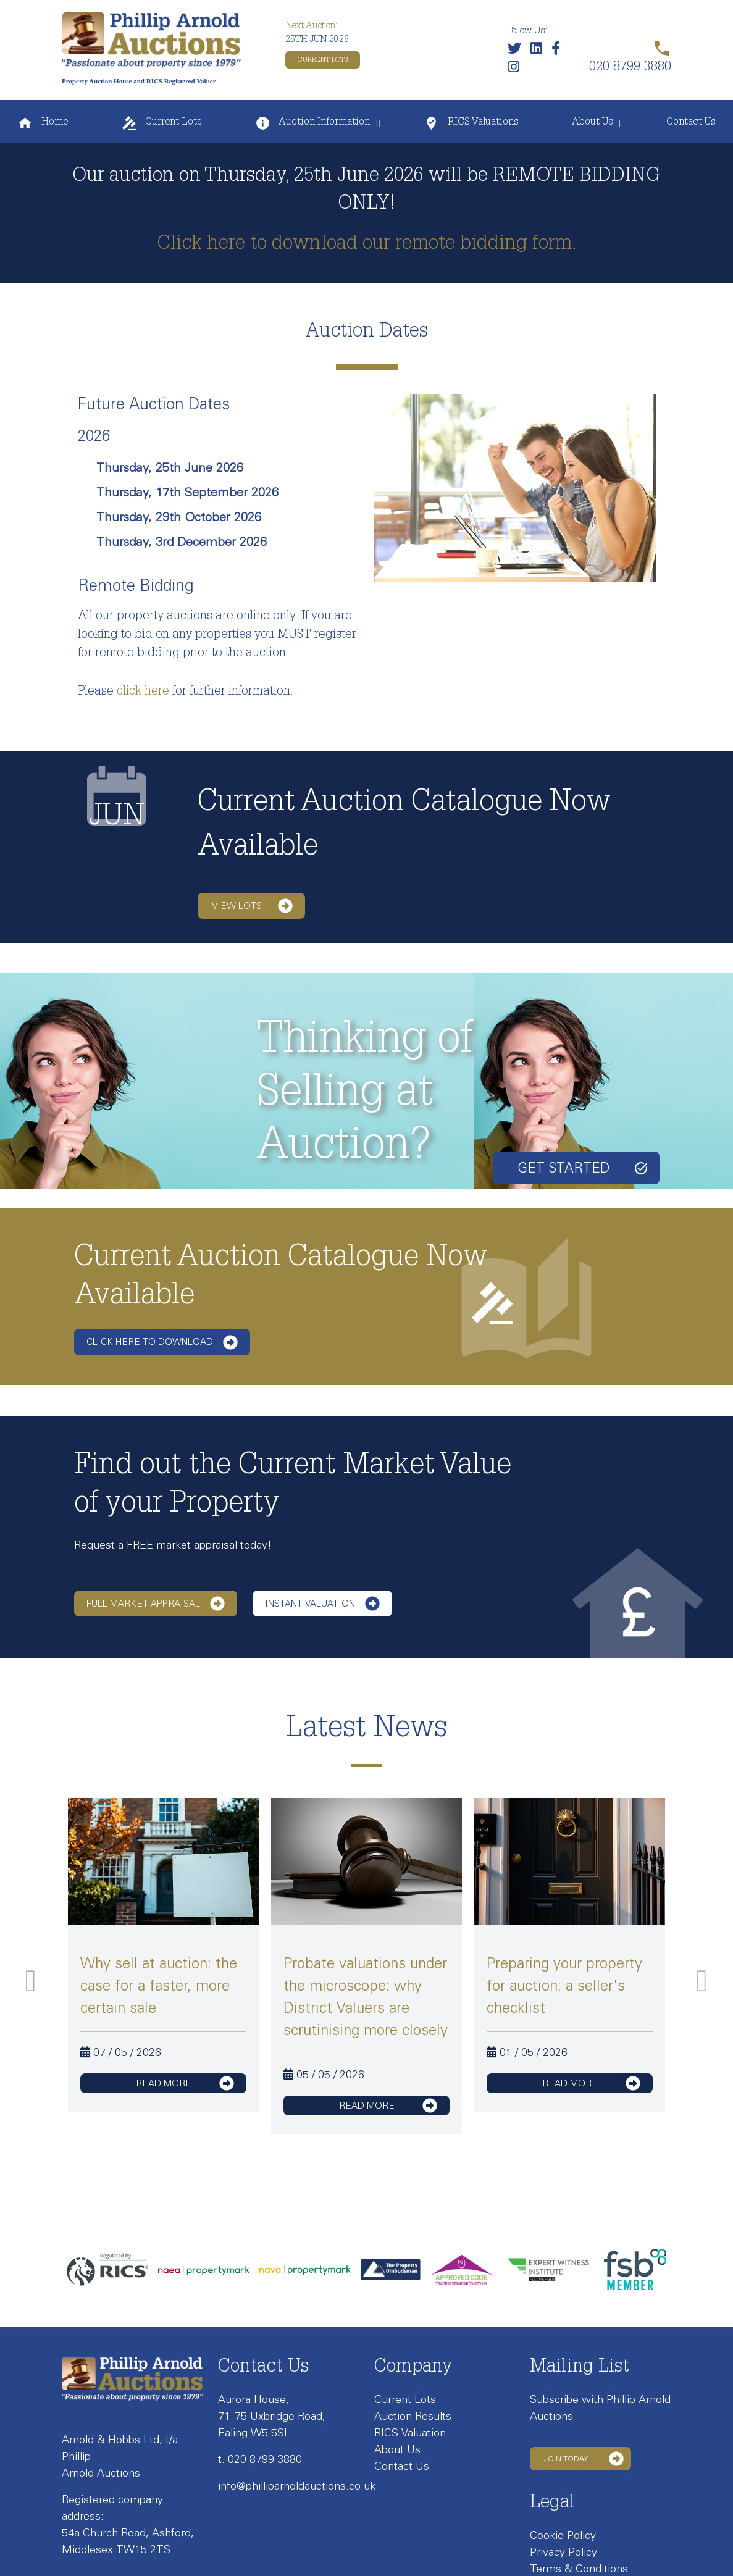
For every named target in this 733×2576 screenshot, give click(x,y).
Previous (30, 1980)
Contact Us (691, 123)
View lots (252, 905)
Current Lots (323, 60)
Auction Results (412, 2416)
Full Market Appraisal (155, 1603)
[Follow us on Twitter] (517, 50)
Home (42, 123)
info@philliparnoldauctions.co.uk (296, 2486)
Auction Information (312, 123)
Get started (582, 1168)
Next (702, 1980)
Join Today (584, 2458)
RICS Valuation (410, 2433)
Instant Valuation (322, 1603)
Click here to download (162, 1342)
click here (143, 692)
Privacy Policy (563, 2552)
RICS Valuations (471, 123)
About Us (592, 123)
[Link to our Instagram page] (517, 69)
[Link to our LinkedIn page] (539, 50)
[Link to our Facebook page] (558, 50)
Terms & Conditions (579, 2568)
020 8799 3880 (265, 2459)
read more (185, 2083)
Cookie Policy (563, 2535)
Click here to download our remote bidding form (364, 244)
